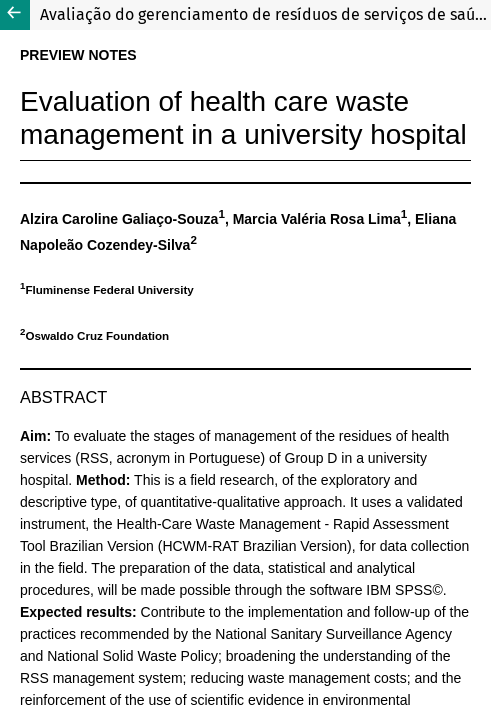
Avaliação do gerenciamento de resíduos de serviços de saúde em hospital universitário (265, 14)
